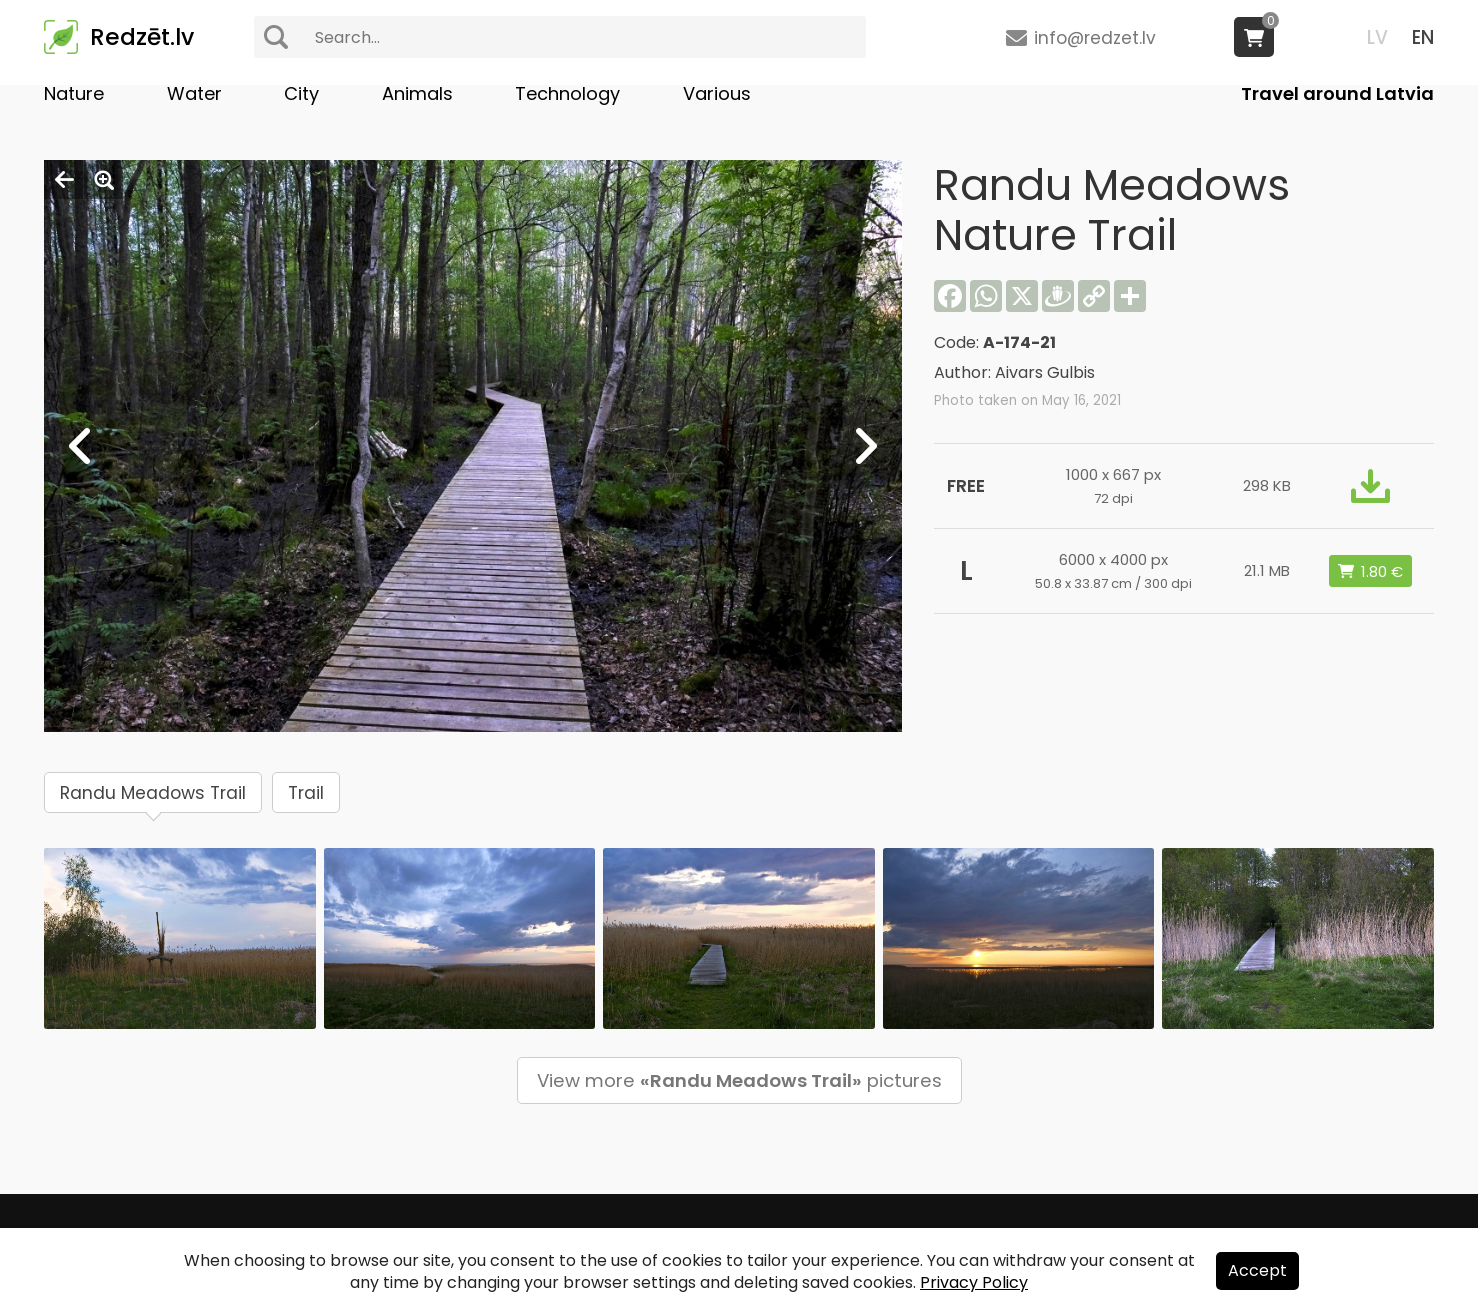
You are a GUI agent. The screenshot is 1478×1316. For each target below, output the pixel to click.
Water (194, 93)
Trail (306, 793)
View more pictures (739, 1080)
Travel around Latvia (1337, 93)
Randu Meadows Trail (153, 793)
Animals (417, 93)
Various (717, 93)
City (301, 93)
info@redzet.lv (1095, 38)
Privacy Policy (974, 1282)
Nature (74, 93)
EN (1423, 37)
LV (1377, 37)
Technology (567, 93)
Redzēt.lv (142, 37)
